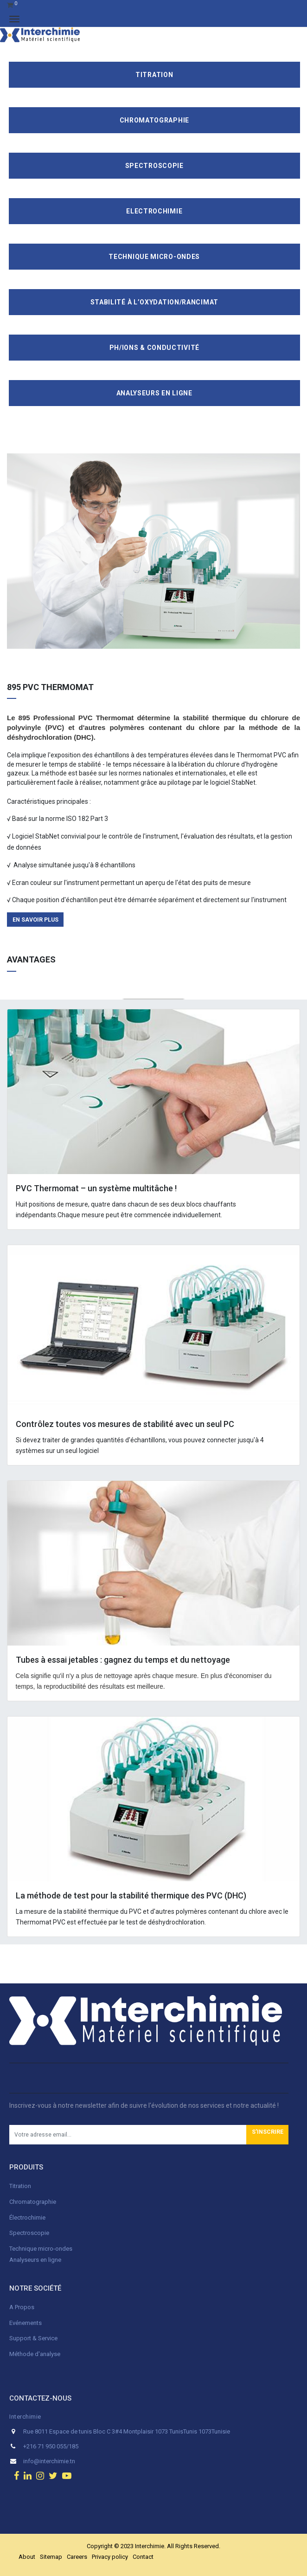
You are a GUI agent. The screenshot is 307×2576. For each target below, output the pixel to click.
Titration (154, 74)
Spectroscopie (154, 165)
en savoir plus (35, 920)
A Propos (22, 2307)
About (27, 2556)
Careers (77, 2556)
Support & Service (33, 2338)
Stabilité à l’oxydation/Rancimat (154, 302)
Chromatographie (155, 120)
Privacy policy (110, 2556)
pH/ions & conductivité (154, 347)
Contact (143, 2556)
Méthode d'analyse (34, 2353)
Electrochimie (154, 211)
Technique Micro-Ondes (154, 256)
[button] (267, 2134)
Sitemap (51, 2556)
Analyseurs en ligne (154, 393)
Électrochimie (27, 2217)
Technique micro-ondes (40, 2248)
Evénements (25, 2322)
